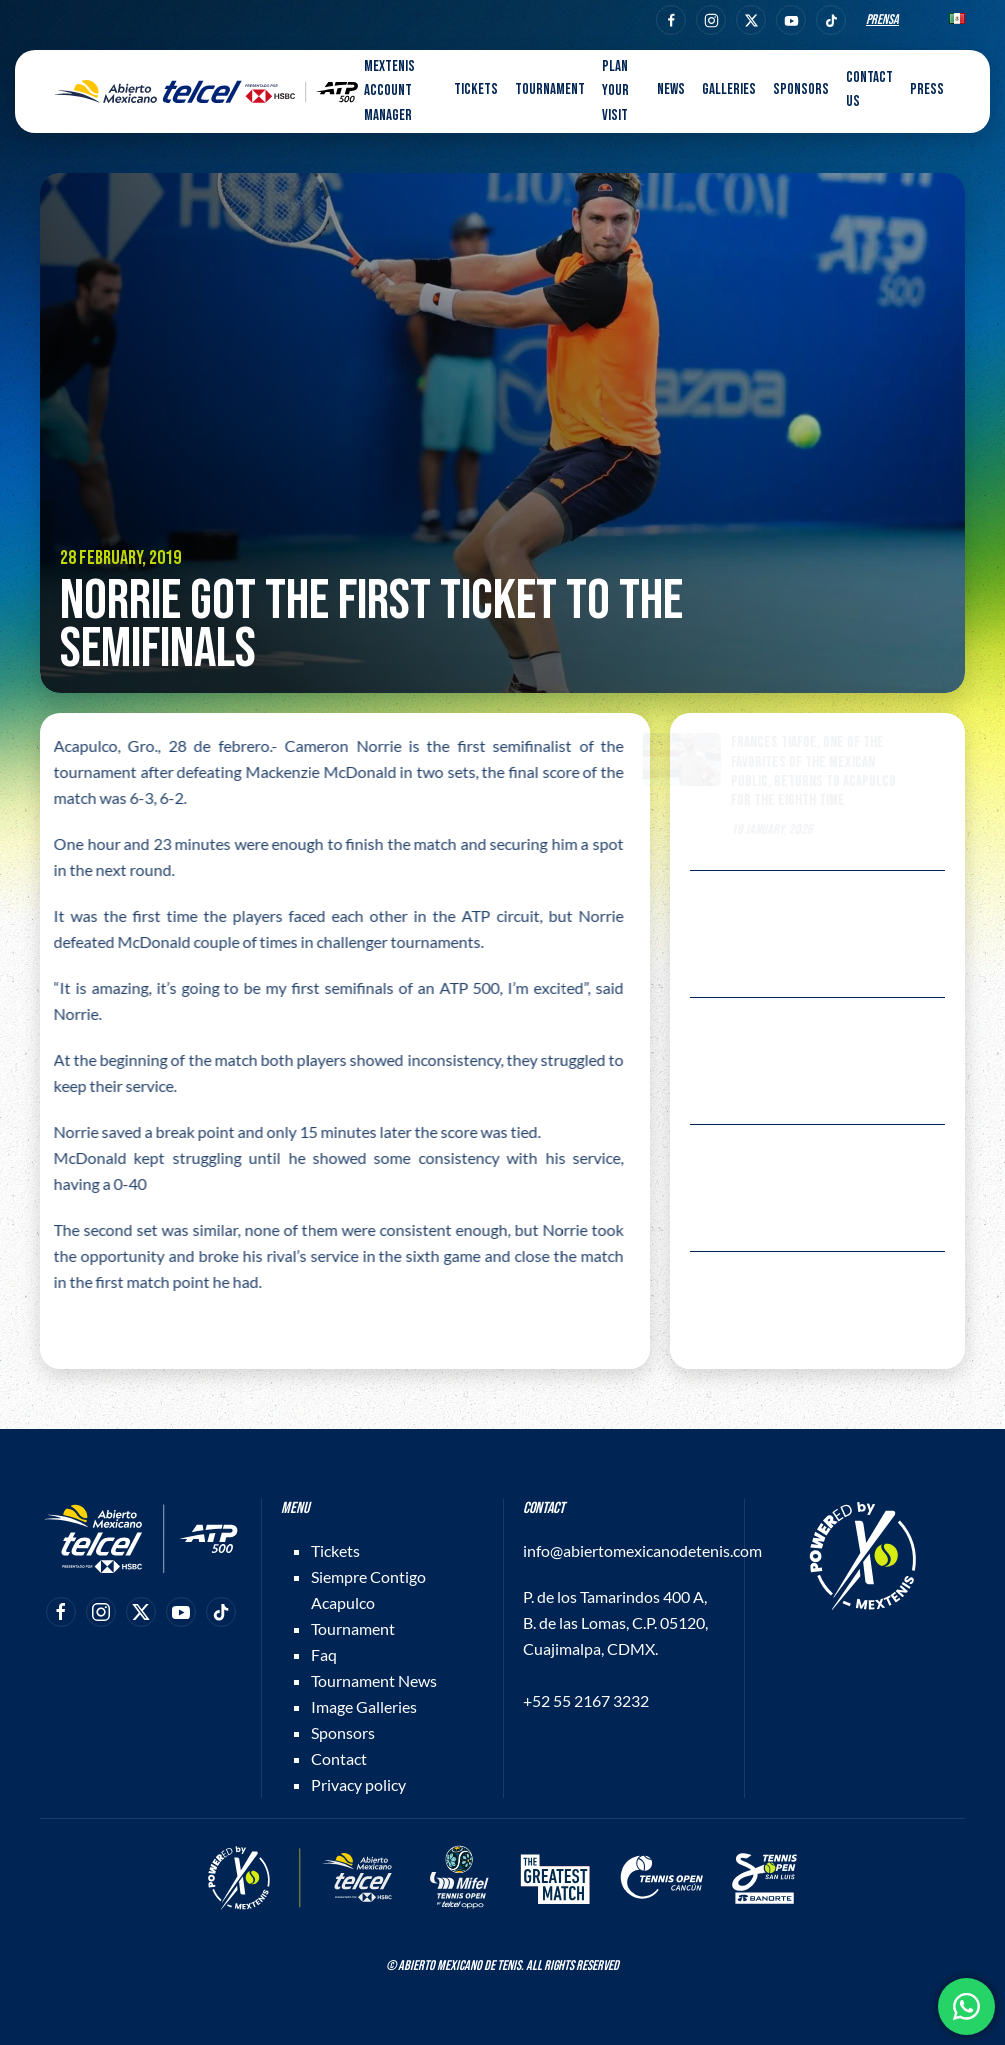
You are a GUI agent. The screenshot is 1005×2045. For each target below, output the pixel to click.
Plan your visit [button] (615, 91)
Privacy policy (358, 1784)
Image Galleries (364, 1706)
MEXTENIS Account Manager (389, 91)
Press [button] (927, 89)
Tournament (353, 1628)
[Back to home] (206, 92)
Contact (339, 1758)
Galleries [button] (729, 89)
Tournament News (374, 1680)
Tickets (335, 1550)
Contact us (869, 89)
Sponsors (801, 89)
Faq (324, 1654)
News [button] (671, 89)
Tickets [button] (476, 89)
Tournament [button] (550, 89)
